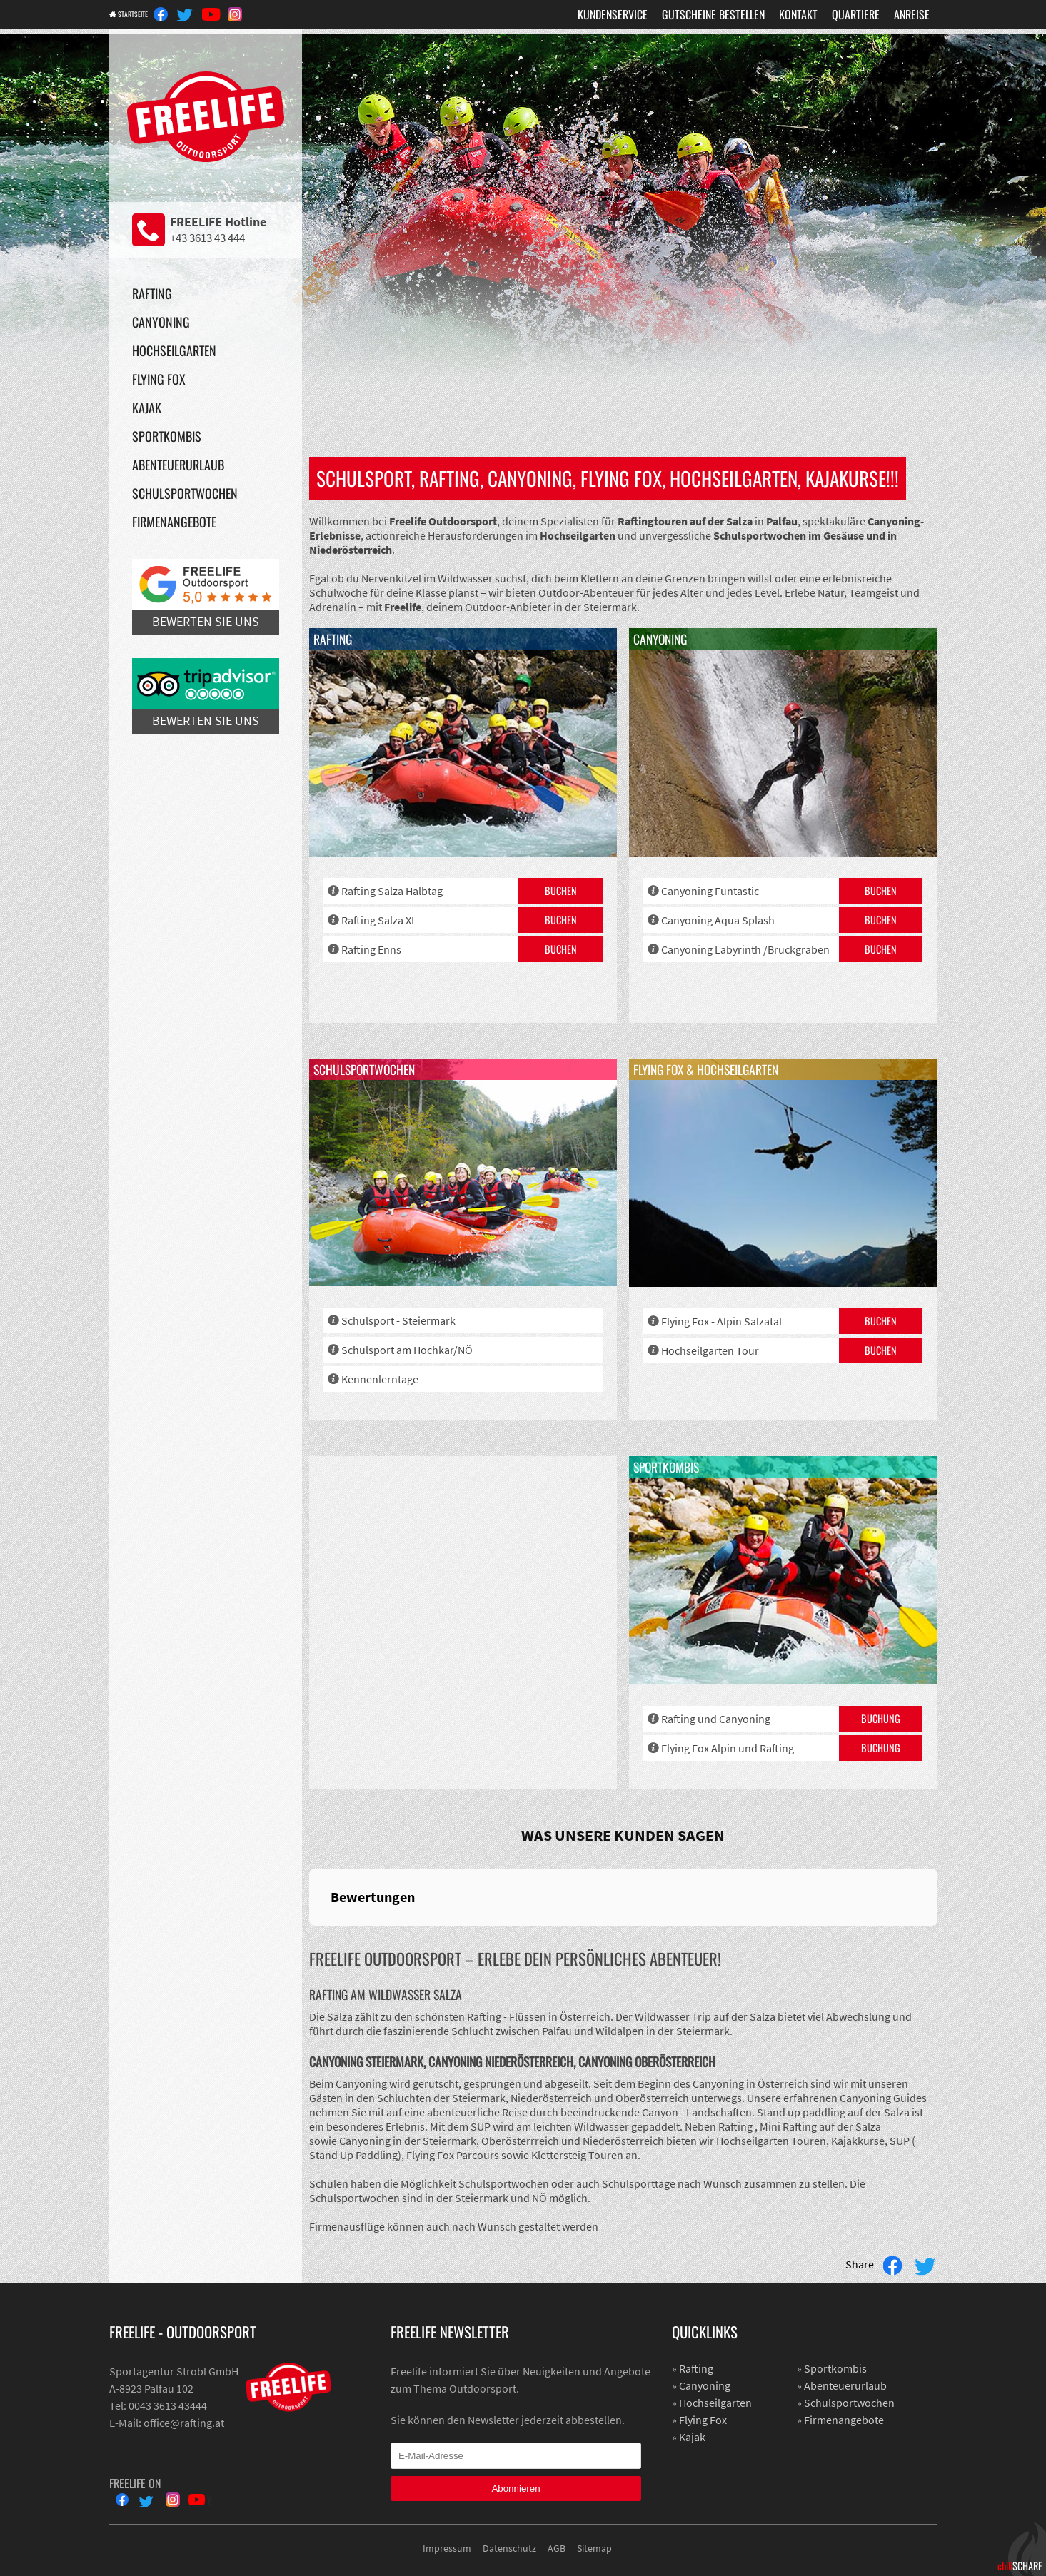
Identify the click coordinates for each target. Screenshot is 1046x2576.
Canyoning (161, 322)
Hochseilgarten (174, 350)
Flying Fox (159, 379)
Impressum (447, 2548)
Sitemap (594, 2548)
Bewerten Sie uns (205, 594)
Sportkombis (166, 436)
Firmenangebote (174, 521)
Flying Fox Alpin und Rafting (727, 1748)
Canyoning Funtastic (710, 891)
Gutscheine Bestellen (713, 14)
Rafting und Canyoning (715, 1719)
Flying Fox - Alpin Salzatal (721, 1321)
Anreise (912, 14)
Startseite (143, 14)
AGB (556, 2548)
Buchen (561, 890)
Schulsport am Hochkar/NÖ (407, 1350)
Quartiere (856, 14)
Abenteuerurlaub (178, 464)
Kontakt (798, 14)
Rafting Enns (371, 949)
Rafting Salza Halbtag (392, 891)
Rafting (152, 293)
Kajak (146, 407)
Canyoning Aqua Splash (718, 920)
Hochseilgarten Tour (710, 1350)
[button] (309, 1940)
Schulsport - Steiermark (398, 1320)
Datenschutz (509, 2548)
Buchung (880, 1718)
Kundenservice (613, 14)
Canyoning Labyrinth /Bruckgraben (745, 949)
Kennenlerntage (379, 1379)
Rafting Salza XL (379, 920)
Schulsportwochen (185, 493)
